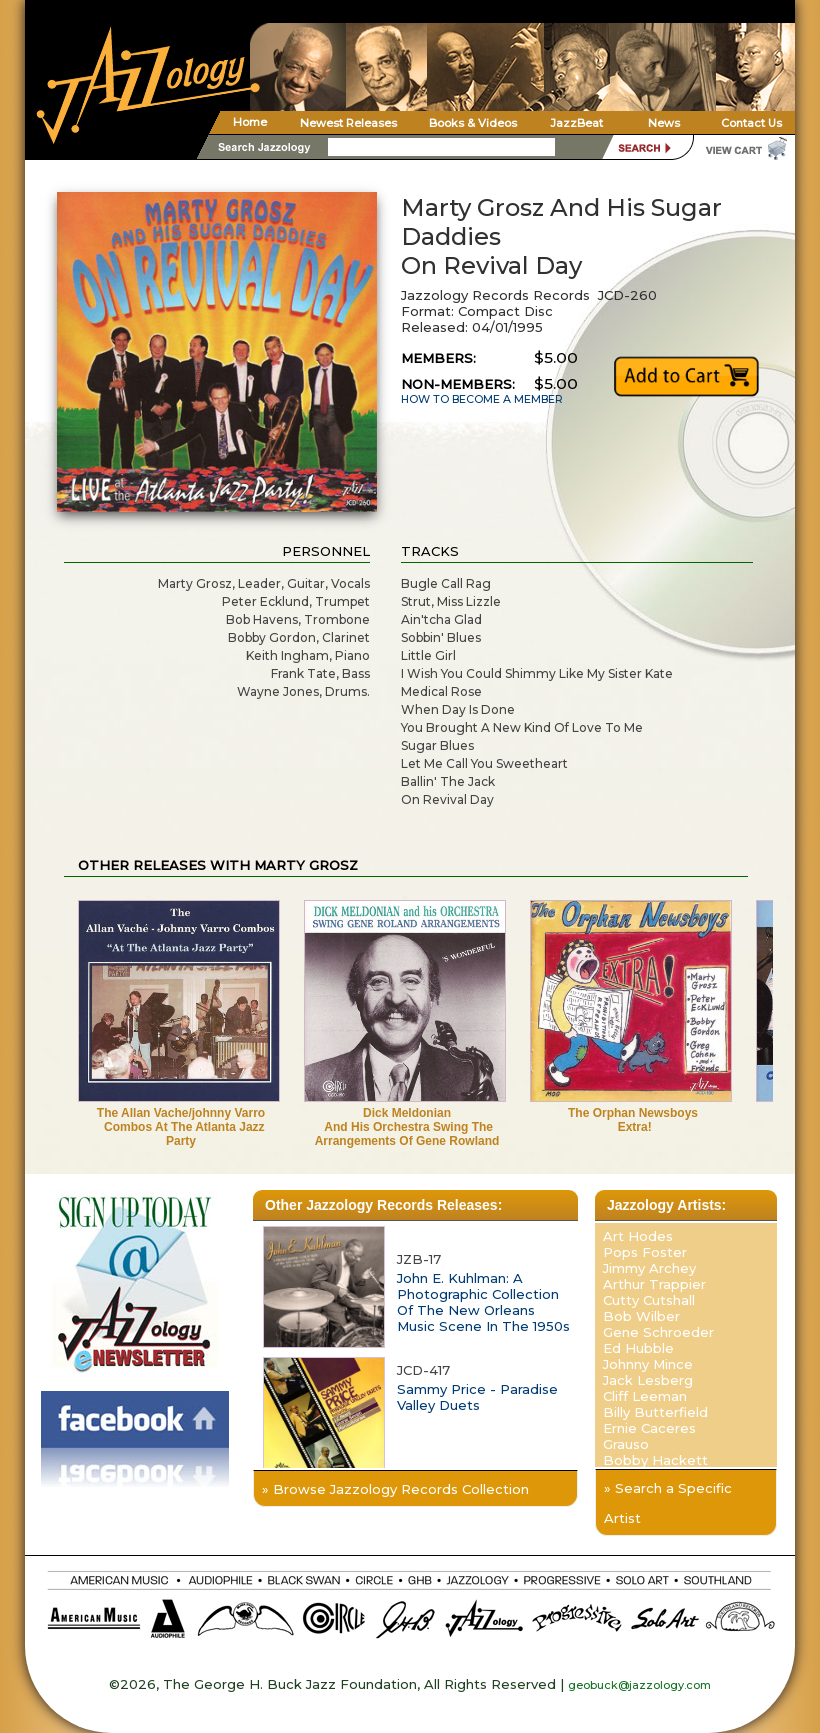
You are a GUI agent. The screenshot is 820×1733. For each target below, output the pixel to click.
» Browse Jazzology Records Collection (395, 1489)
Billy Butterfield (655, 1412)
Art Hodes (638, 1236)
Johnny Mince (648, 1364)
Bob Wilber (641, 1316)
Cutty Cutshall (649, 1300)
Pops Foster (645, 1252)
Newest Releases (348, 123)
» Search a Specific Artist (668, 1503)
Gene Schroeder (658, 1332)
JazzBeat (576, 123)
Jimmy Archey (649, 1268)
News (664, 123)
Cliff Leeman (645, 1396)
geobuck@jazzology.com (639, 1685)
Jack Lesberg (648, 1380)
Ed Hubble (638, 1348)
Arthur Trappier (654, 1284)
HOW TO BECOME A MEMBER (482, 399)
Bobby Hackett (655, 1460)
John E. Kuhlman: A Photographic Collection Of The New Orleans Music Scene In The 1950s (483, 1302)
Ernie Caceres (649, 1428)
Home (250, 122)
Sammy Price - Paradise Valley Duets (477, 1397)
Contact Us (751, 123)
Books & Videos (473, 123)
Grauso (626, 1444)
